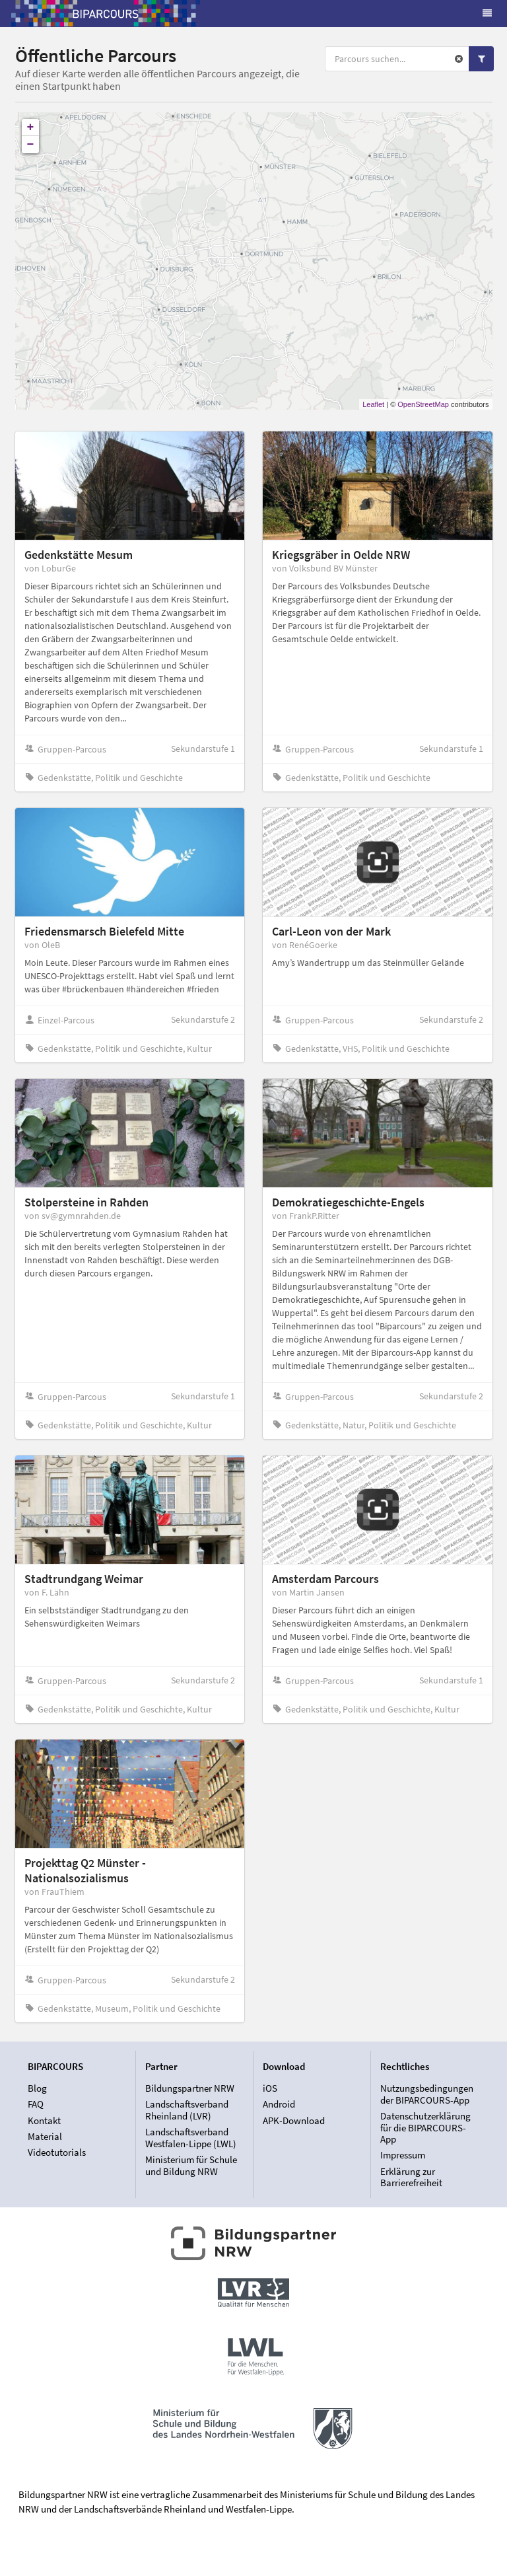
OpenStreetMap (423, 404)
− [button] (30, 145)
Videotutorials (57, 2152)
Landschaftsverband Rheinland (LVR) (186, 2110)
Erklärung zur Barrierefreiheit (411, 2177)
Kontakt (44, 2120)
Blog (37, 2088)
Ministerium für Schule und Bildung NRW (191, 2165)
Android (279, 2104)
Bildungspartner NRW (189, 2088)
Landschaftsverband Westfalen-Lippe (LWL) (190, 2137)
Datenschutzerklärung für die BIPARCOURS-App (425, 2127)
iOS (270, 2088)
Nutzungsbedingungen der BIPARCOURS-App (426, 2094)
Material (45, 2136)
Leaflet (373, 404)
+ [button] (30, 127)
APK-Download (294, 2120)
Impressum (402, 2155)
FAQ (36, 2104)
